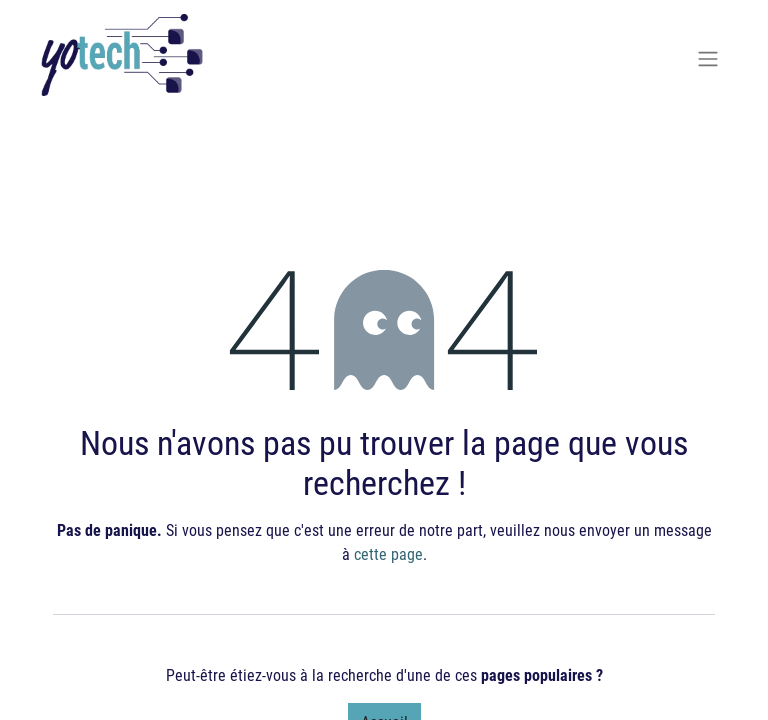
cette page (388, 553)
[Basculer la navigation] (708, 58)
